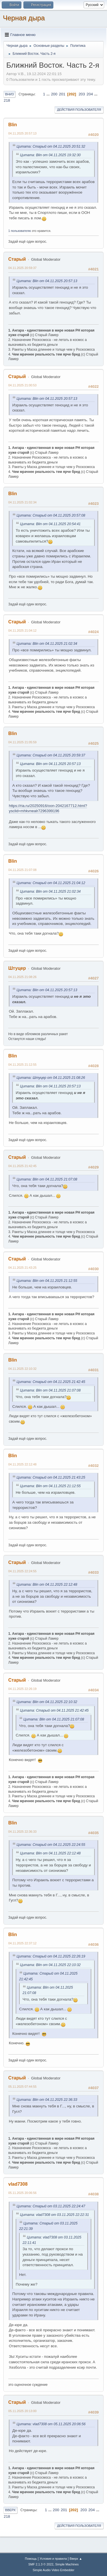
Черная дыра (24, 18)
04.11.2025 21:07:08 (22, 870)
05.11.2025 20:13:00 (22, 2411)
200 (54, 94)
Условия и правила (53, 2558)
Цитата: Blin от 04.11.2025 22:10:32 (47, 1702)
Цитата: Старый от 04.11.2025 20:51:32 (51, 146)
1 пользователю (19, 230)
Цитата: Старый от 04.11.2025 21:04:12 (51, 883)
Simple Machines (67, 2564)
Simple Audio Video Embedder (53, 2570)
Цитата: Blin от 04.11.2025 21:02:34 (47, 644)
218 (7, 100)
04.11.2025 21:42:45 (22, 1166)
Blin (12, 124)
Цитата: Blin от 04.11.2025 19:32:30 (50, 155)
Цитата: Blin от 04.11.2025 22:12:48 (47, 1585)
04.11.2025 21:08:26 (22, 977)
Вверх (10, 2510)
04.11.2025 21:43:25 (22, 1267)
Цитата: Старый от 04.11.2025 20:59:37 (51, 755)
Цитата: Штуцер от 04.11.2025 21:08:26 (51, 1078)
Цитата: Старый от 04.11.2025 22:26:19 (51, 1956)
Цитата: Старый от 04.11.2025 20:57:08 (51, 515)
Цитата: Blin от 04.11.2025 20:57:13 (47, 281)
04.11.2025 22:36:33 (22, 1831)
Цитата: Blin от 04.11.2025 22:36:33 (47, 2100)
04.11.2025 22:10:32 (22, 1368)
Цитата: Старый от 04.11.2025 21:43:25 (51, 1477)
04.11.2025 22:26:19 (22, 1688)
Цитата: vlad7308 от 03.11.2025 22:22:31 (54, 2215)
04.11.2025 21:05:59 (22, 742)
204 (89, 94)
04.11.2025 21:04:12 (22, 630)
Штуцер (17, 968)
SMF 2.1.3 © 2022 (40, 2564)
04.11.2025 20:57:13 (22, 133)
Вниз (9, 94)
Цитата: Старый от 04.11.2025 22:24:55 (51, 1845)
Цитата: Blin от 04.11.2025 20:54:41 (50, 524)
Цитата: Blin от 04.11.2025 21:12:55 (47, 1281)
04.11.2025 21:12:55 (22, 1064)
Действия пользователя (79, 109)
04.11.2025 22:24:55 (22, 1571)
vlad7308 (18, 2184)
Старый (17, 259)
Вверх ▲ (76, 2558)
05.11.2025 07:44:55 (22, 2086)
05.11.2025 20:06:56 (22, 2192)
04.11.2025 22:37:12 (22, 1943)
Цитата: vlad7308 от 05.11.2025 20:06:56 (51, 2424)
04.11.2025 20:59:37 (22, 268)
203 (81, 94)
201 (62, 94)
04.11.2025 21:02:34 (22, 502)
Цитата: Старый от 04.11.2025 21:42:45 (51, 1382)
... (49, 94)
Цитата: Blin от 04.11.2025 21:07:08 (47, 1179)
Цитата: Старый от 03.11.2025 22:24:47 (51, 2206)
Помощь (31, 2558)
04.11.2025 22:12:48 (22, 1464)
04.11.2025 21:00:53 (22, 385)
